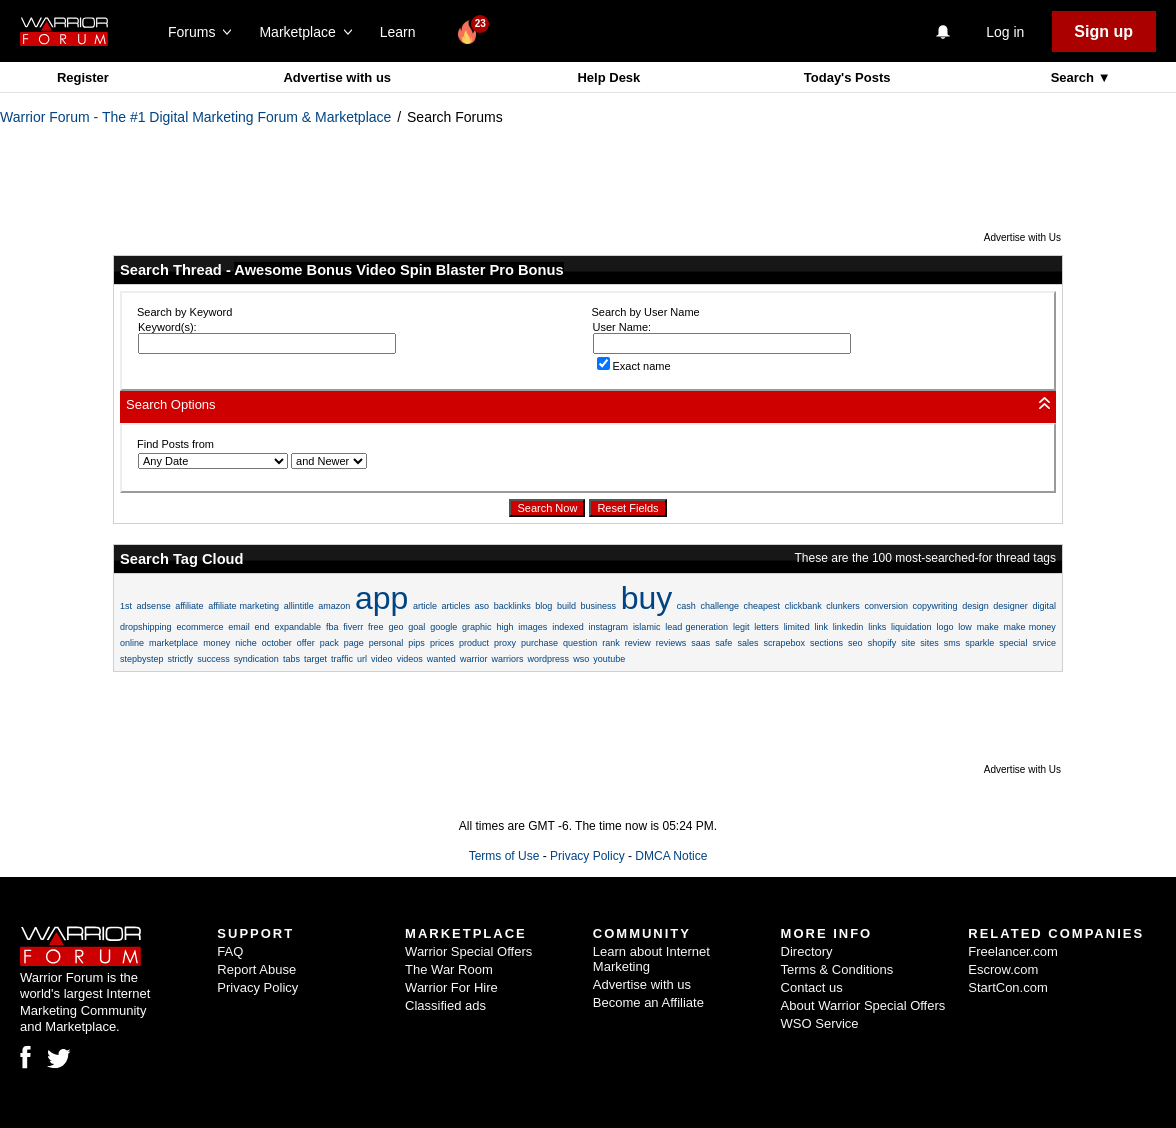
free (376, 627)
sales (747, 643)
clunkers (843, 606)
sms (952, 643)
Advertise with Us (1022, 237)
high (504, 627)
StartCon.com (1007, 987)
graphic (477, 627)
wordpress (549, 659)
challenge (719, 606)
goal (416, 627)
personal (386, 643)
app (381, 598)
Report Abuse (256, 969)
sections (826, 643)
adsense (154, 606)
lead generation (696, 627)
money (216, 643)
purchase (539, 643)
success (213, 659)
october (277, 643)
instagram (609, 627)
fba (332, 627)
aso (482, 606)
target (315, 659)
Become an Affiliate (648, 1002)
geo (395, 627)
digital (1044, 606)
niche (246, 643)
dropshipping (146, 627)
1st (126, 606)
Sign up (1103, 31)
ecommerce (199, 627)
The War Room (449, 969)
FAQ (230, 951)
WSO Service (820, 1023)
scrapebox (784, 643)
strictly (181, 659)
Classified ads (445, 1005)
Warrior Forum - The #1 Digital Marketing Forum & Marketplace (195, 117)
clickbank (803, 606)
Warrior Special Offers (468, 951)
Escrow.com (1003, 969)
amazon (334, 606)
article (425, 606)
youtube (609, 659)
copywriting (935, 606)
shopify (882, 643)
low (965, 627)
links (877, 627)
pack (329, 643)
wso (581, 659)
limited (797, 627)
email (239, 627)
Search (1074, 77)
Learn (403, 32)
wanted (441, 659)
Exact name (634, 366)
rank (611, 643)
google (443, 627)
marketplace (173, 643)
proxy (505, 643)
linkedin (848, 627)
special (1013, 643)
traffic (342, 659)
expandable (297, 627)
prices (442, 643)
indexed (568, 627)
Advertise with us (337, 77)
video (382, 659)
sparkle (979, 643)
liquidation (911, 627)
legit (741, 627)
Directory (807, 951)
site (908, 643)
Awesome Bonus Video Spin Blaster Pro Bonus (398, 270)
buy (647, 598)
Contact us (812, 987)
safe (723, 643)
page (354, 643)
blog (543, 606)
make (988, 627)
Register (83, 77)
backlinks (512, 606)
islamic (647, 627)
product (474, 643)
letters (766, 627)
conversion (886, 606)
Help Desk (608, 77)
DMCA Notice (671, 856)
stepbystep (142, 659)
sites (929, 643)
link (821, 627)
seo (855, 643)
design (975, 606)
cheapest (762, 606)
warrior (474, 659)
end (262, 627)
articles (456, 606)
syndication (256, 659)
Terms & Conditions (837, 969)
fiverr (353, 627)
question (580, 643)
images (532, 627)
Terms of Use (504, 856)
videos (410, 659)
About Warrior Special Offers (863, 1005)
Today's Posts (847, 77)
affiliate (189, 606)
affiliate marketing (243, 606)
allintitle (299, 606)
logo (944, 627)
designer (1010, 606)
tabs (291, 659)
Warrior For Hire (451, 987)
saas (700, 643)
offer (306, 643)
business (599, 606)
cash (686, 606)
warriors (507, 659)
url (362, 659)
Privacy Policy (587, 856)
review (638, 643)
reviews (671, 643)
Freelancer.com (1013, 951)
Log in (1005, 32)
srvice (1044, 643)
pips (416, 643)
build (566, 606)
